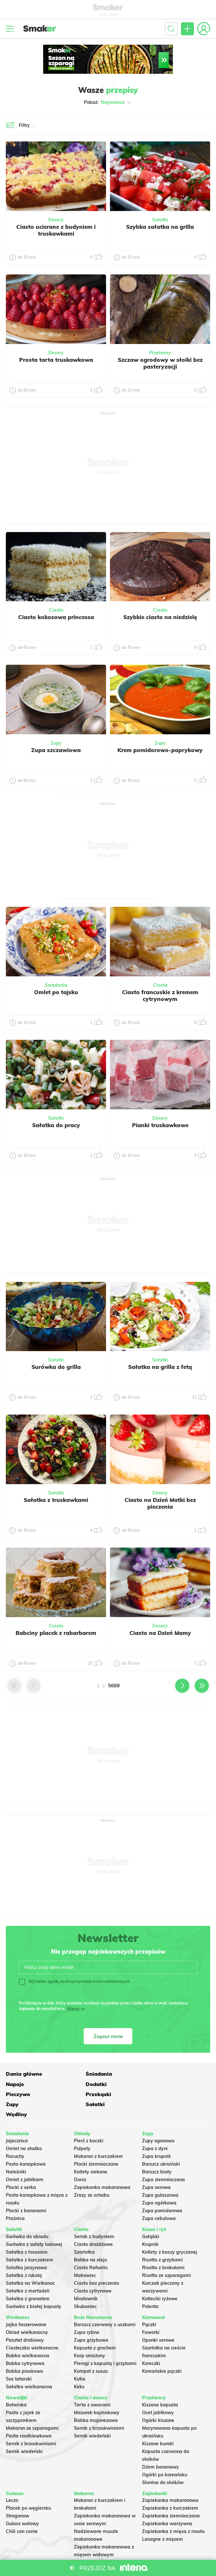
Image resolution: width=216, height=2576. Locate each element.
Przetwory (160, 353)
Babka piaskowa (24, 2350)
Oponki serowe (158, 2319)
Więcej (73, 2008)
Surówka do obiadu (27, 2216)
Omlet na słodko (24, 2128)
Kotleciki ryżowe (159, 2278)
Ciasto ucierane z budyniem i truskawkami (56, 230)
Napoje (151, 2073)
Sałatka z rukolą (24, 2255)
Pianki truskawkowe (160, 1125)
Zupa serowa (156, 2167)
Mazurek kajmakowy (96, 2392)
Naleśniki (16, 2151)
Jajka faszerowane (26, 2304)
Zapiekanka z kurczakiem (170, 2488)
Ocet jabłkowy (158, 2392)
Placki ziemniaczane (96, 2144)
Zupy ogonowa (158, 2120)
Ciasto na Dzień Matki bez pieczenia (160, 1503)
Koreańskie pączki (162, 2350)
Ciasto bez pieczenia (96, 2262)
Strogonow (17, 2495)
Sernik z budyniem (94, 2216)
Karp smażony (89, 2335)
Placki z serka (21, 2167)
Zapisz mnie (108, 2036)
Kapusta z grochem (95, 2327)
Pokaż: (108, 102)
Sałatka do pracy (56, 1125)
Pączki (149, 2304)
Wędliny (152, 2094)
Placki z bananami (26, 2190)
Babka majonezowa (96, 2400)
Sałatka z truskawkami (56, 1499)
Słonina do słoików (163, 2462)
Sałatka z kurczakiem (29, 2239)
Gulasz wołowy (22, 2503)
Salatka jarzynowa (26, 2247)
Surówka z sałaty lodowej (34, 2223)
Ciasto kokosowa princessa (56, 617)
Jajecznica (17, 2120)
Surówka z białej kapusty (33, 2286)
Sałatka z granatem (28, 2278)
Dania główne (24, 2073)
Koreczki (151, 2343)
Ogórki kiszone (158, 2400)
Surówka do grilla (56, 1366)
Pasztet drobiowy (25, 2319)
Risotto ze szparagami (166, 2255)
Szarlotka (84, 2231)
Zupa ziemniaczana (163, 2159)
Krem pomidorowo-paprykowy (160, 750)
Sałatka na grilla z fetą (160, 1366)
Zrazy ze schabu (91, 2175)
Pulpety (82, 2128)
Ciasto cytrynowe (93, 2270)
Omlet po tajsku (56, 992)
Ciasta (56, 610)
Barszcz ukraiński (161, 2144)
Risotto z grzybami (162, 2239)
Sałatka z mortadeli (28, 2270)
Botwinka (16, 2384)
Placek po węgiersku (28, 2488)
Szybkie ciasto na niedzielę (160, 617)
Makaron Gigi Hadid (96, 2542)
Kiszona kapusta (160, 2384)
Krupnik (150, 2223)
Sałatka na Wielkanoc (30, 2262)
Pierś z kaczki (88, 2120)
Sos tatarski (19, 2358)
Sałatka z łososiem (27, 2231)
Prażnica (15, 2198)
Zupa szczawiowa (56, 750)
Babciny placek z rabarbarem (56, 1632)
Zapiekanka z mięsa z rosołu (173, 2511)
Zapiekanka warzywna (167, 2503)
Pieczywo (86, 2083)
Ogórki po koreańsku (164, 2454)
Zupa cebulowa (159, 2198)
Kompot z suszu (91, 2350)
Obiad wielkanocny (27, 2312)
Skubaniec (85, 2286)
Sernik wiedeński (24, 2431)
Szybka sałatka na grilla (160, 226)
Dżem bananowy (160, 2446)
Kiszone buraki (158, 2423)
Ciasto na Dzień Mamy (160, 1632)
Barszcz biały (157, 2151)
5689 (114, 1685)
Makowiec (85, 2255)
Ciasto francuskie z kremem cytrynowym (160, 995)
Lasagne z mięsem (162, 2519)
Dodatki (16, 2083)
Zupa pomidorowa (162, 2190)
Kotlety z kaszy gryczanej (169, 2231)
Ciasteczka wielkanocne (32, 2327)
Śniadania (56, 985)
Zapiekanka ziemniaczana (171, 2495)
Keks (79, 2366)
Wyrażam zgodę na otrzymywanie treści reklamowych (74, 1981)
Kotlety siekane (90, 2151)
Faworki (151, 2312)
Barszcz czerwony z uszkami (105, 2304)
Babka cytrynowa (25, 2343)
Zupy (56, 743)
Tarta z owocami (92, 2384)
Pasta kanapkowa (26, 2144)
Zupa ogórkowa (159, 2182)
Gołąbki (150, 2216)
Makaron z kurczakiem (98, 2136)
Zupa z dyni (155, 2128)
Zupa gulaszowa (160, 2175)
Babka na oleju (90, 2239)
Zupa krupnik (156, 2136)
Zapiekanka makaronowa (102, 2167)
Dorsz (80, 2159)
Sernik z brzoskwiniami (31, 2423)
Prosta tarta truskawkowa (56, 359)
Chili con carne (22, 2511)
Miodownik (86, 2278)
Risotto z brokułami (163, 2247)
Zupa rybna (86, 2312)
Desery (56, 220)
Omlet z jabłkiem (24, 2159)
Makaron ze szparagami (32, 2407)
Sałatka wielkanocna (29, 2366)
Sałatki (160, 220)
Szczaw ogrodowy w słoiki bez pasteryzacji (160, 363)
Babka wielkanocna (27, 2335)
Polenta (150, 2286)
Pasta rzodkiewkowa (29, 2415)
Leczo (12, 2480)
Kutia (79, 2358)
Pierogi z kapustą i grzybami (105, 2343)
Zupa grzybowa (91, 2319)
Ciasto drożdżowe (93, 2223)
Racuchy (15, 2136)
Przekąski (155, 2083)
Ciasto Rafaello (91, 2247)
